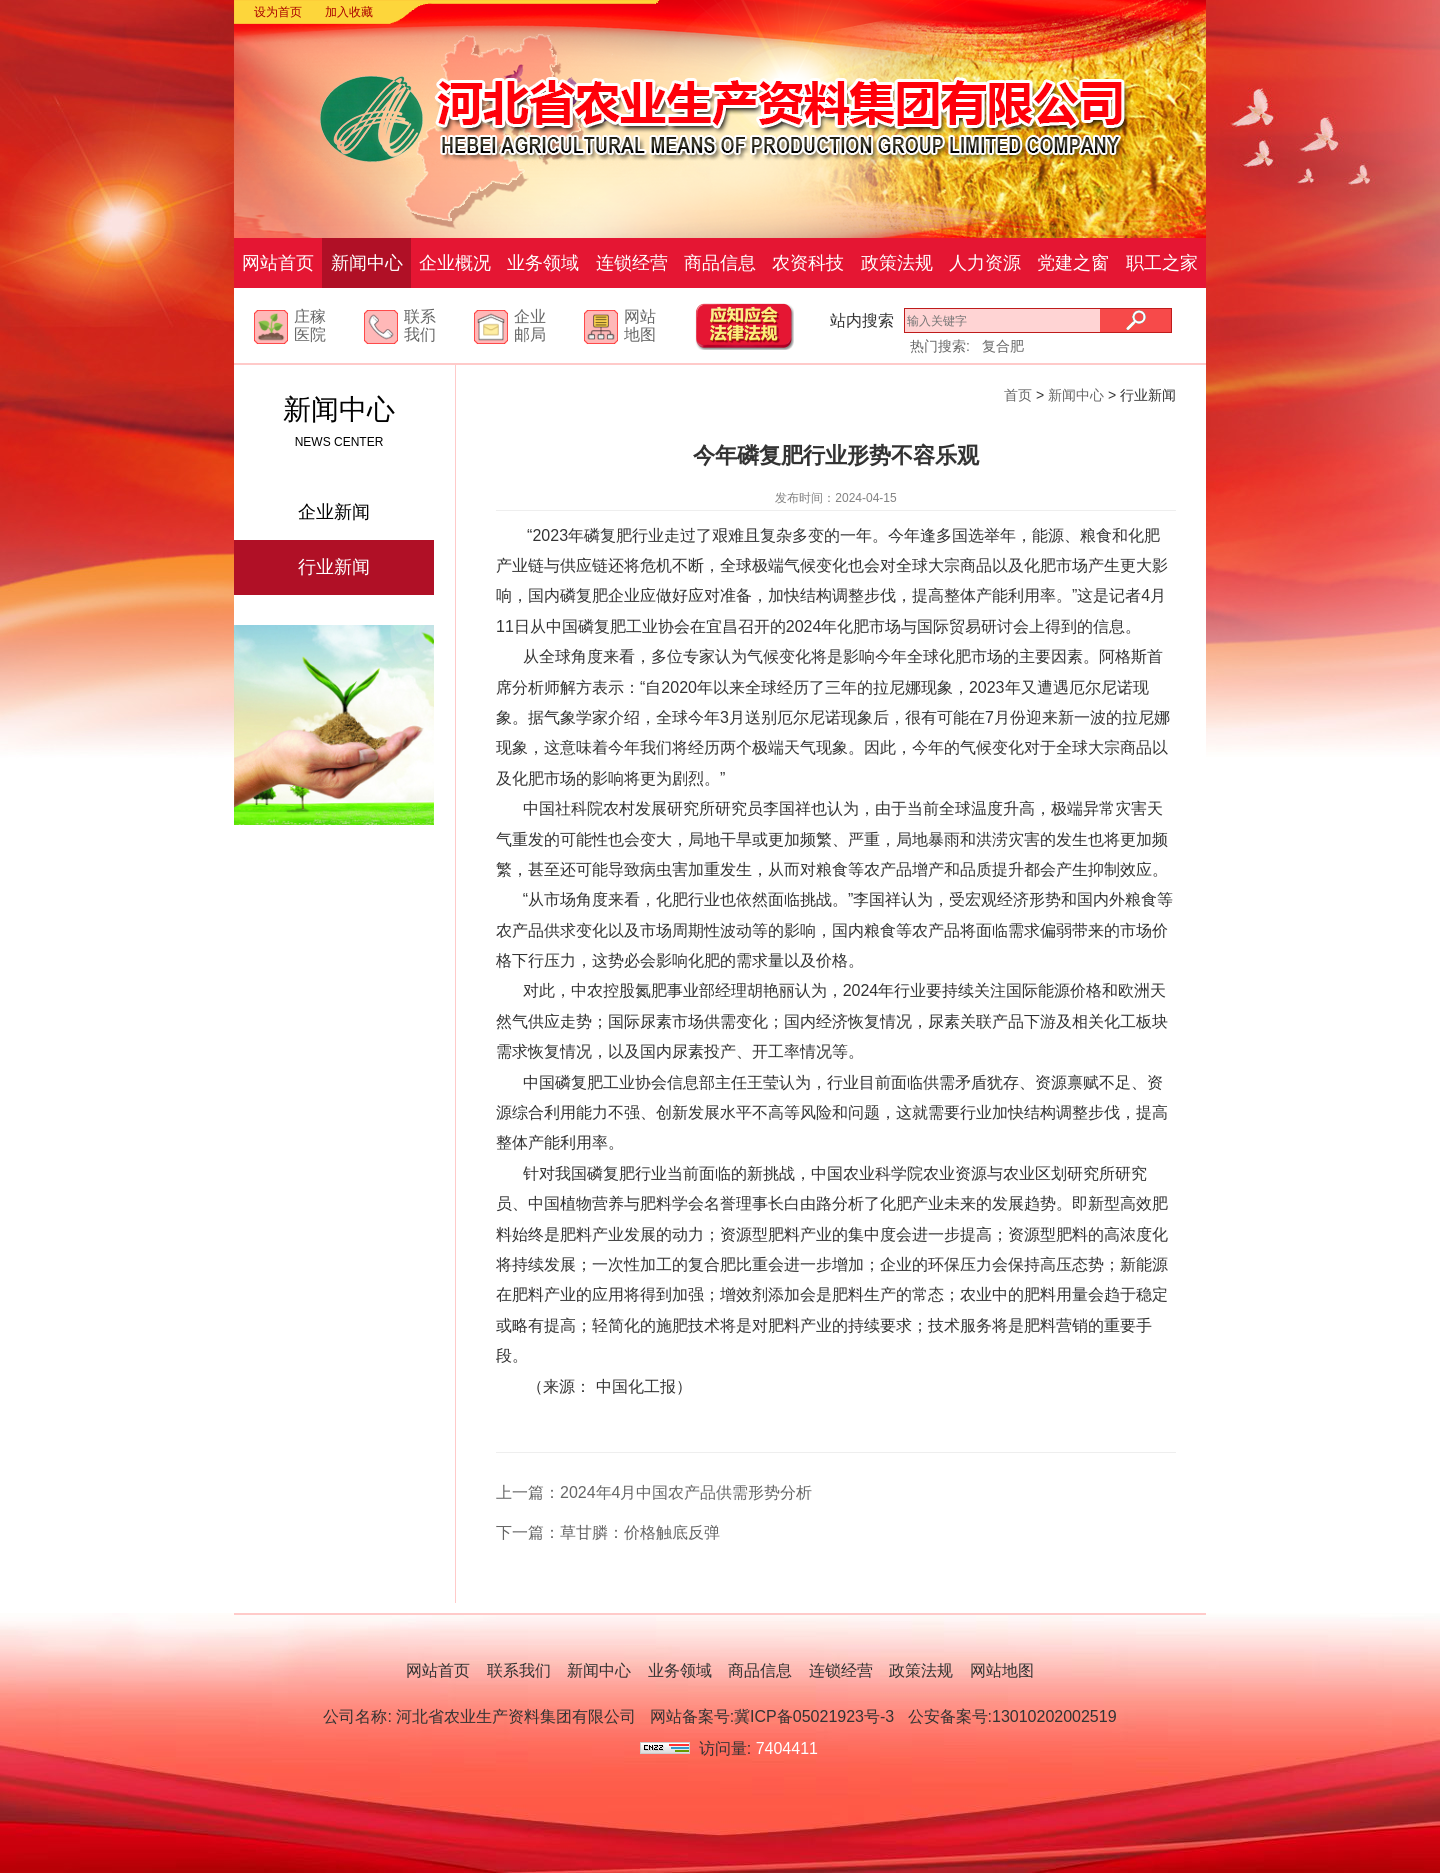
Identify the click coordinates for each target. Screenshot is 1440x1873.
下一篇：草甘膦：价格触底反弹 (608, 1532)
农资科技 (808, 263)
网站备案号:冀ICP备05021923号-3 (772, 1716)
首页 (1018, 395)
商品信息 (720, 263)
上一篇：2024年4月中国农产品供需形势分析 (654, 1492)
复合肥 (1003, 346)
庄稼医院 (310, 325)
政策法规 (897, 263)
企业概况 (455, 263)
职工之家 (1162, 263)
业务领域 (543, 263)
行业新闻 (334, 567)
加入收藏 (349, 12)
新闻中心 (367, 263)
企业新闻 (334, 512)
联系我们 (420, 325)
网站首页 (278, 263)
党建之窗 (1073, 263)
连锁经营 (632, 263)
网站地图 (640, 325)
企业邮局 (530, 325)
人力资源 (985, 263)
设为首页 (278, 12)
